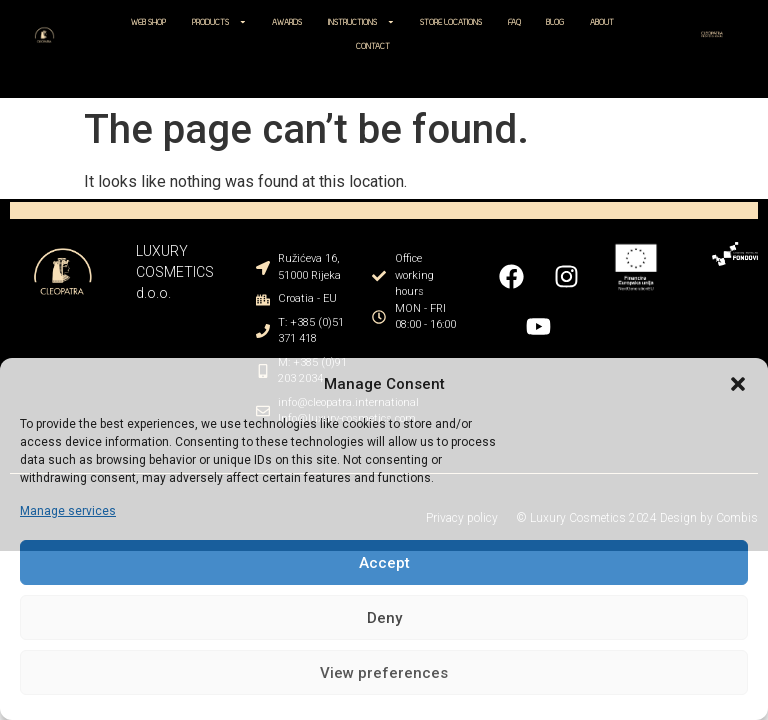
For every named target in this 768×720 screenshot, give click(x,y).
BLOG (555, 22)
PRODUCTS (219, 22)
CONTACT (373, 46)
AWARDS (287, 22)
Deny (384, 618)
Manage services (68, 511)
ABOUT (602, 22)
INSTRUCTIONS (361, 22)
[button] (738, 384)
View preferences (384, 673)
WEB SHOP (148, 22)
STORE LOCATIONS (451, 22)
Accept (384, 563)
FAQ (514, 22)
